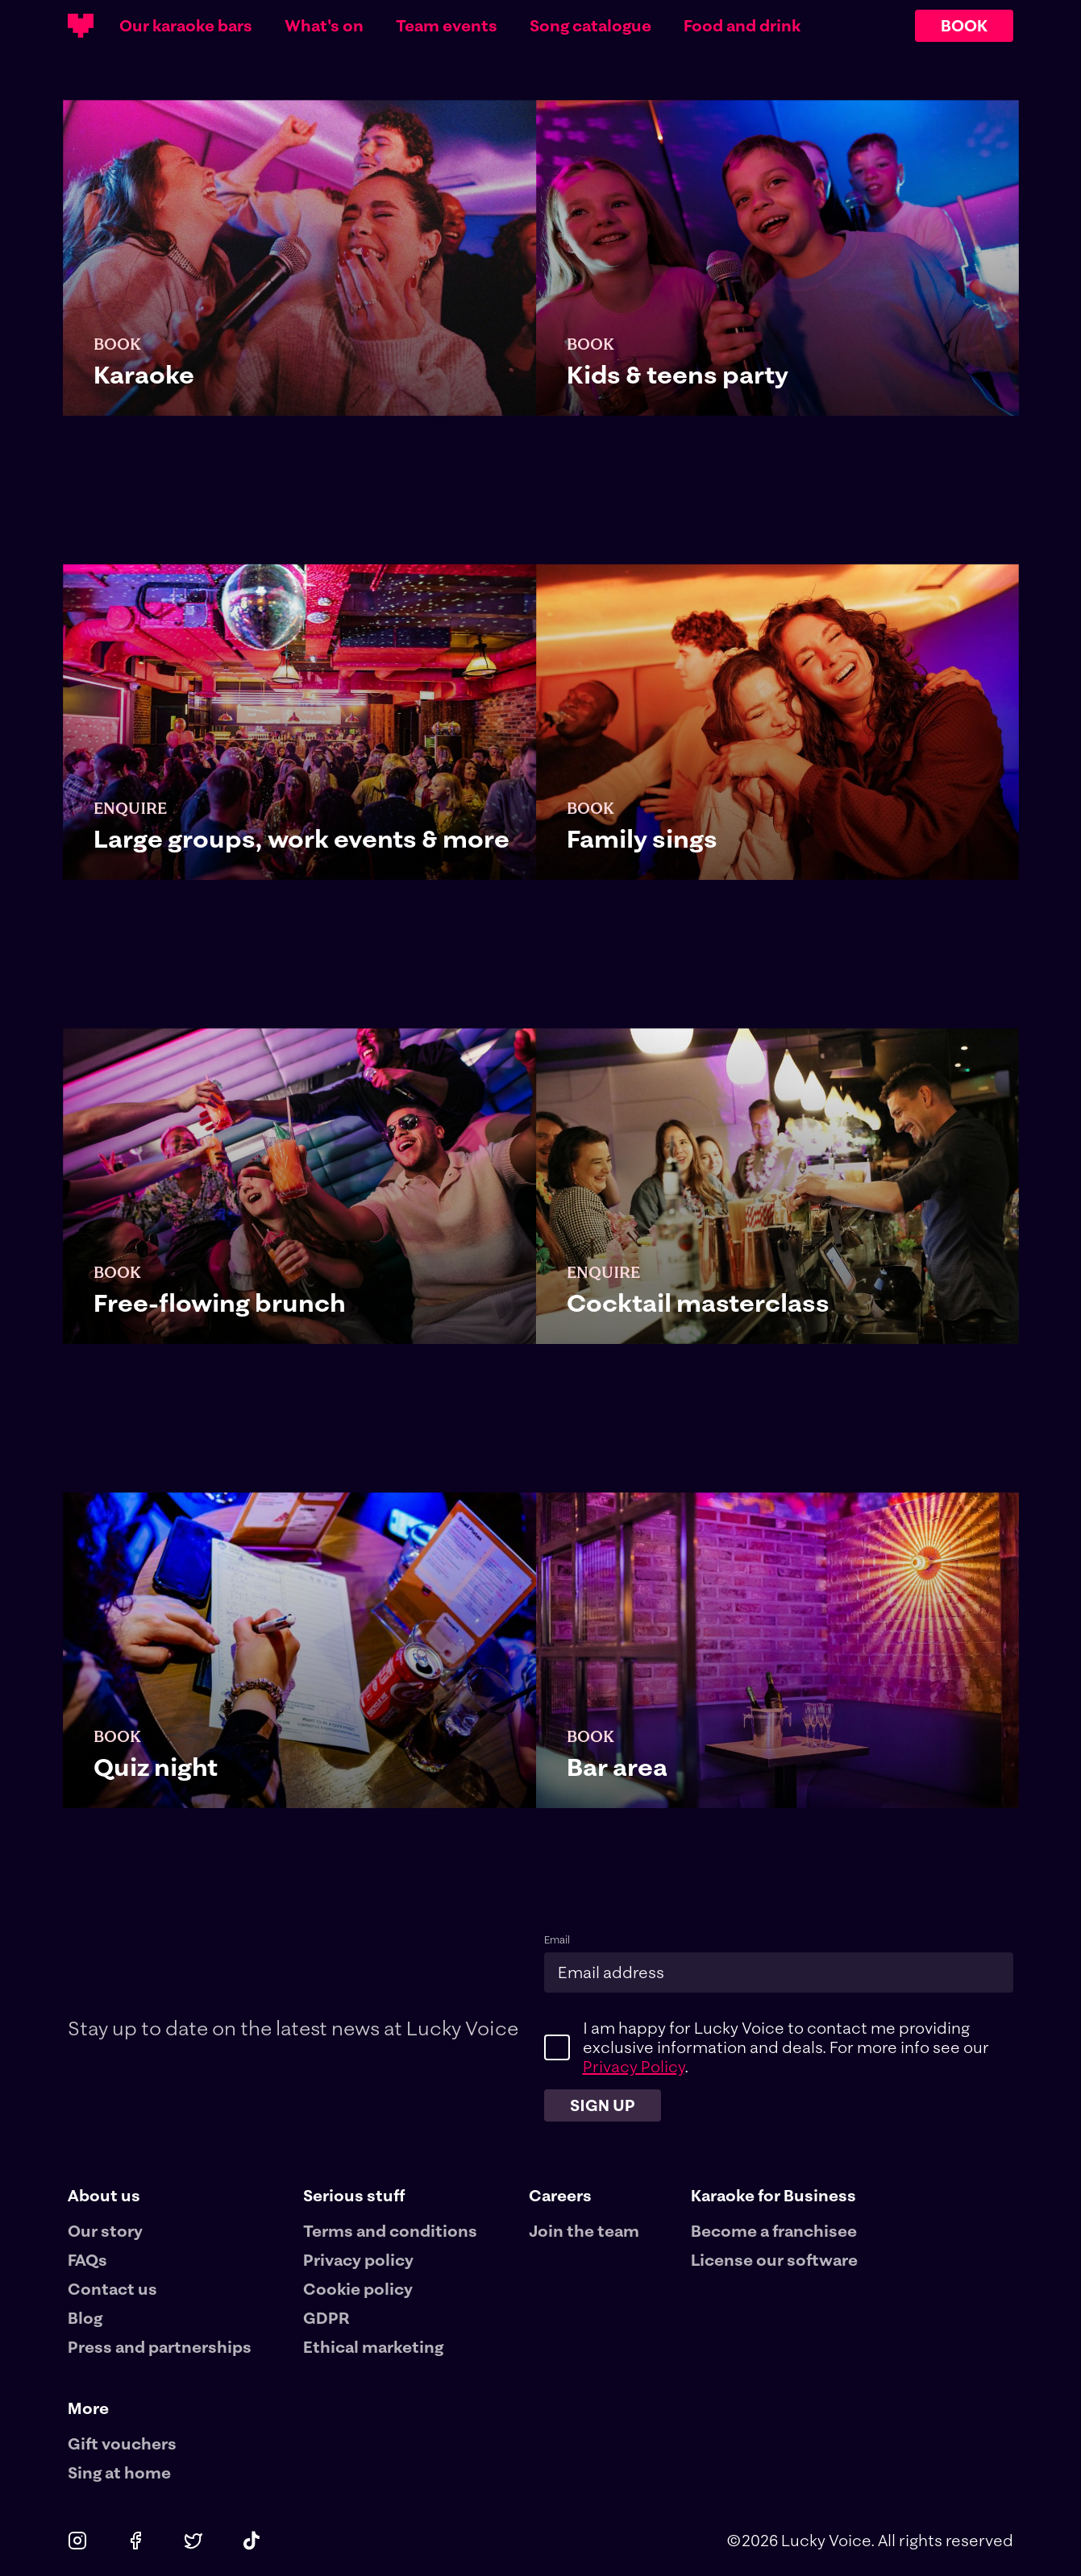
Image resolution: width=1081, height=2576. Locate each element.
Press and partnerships (160, 2347)
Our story (105, 2231)
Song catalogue (590, 25)
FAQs (87, 2260)
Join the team (584, 2231)
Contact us (112, 2289)
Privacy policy (358, 2260)
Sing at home (119, 2472)
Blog (85, 2318)
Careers (560, 2195)
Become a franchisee (774, 2231)
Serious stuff (354, 2195)
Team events (446, 25)
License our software (774, 2260)
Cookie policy (358, 2289)
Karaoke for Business (773, 2195)
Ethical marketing (373, 2347)
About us (104, 2195)
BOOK (964, 25)
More (88, 2408)
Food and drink (742, 25)
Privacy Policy (633, 2066)
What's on (324, 25)
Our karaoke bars (185, 25)
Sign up (602, 2105)
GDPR (326, 2318)
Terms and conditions (390, 2231)
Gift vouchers (122, 2443)
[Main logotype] (81, 26)
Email (557, 1940)
